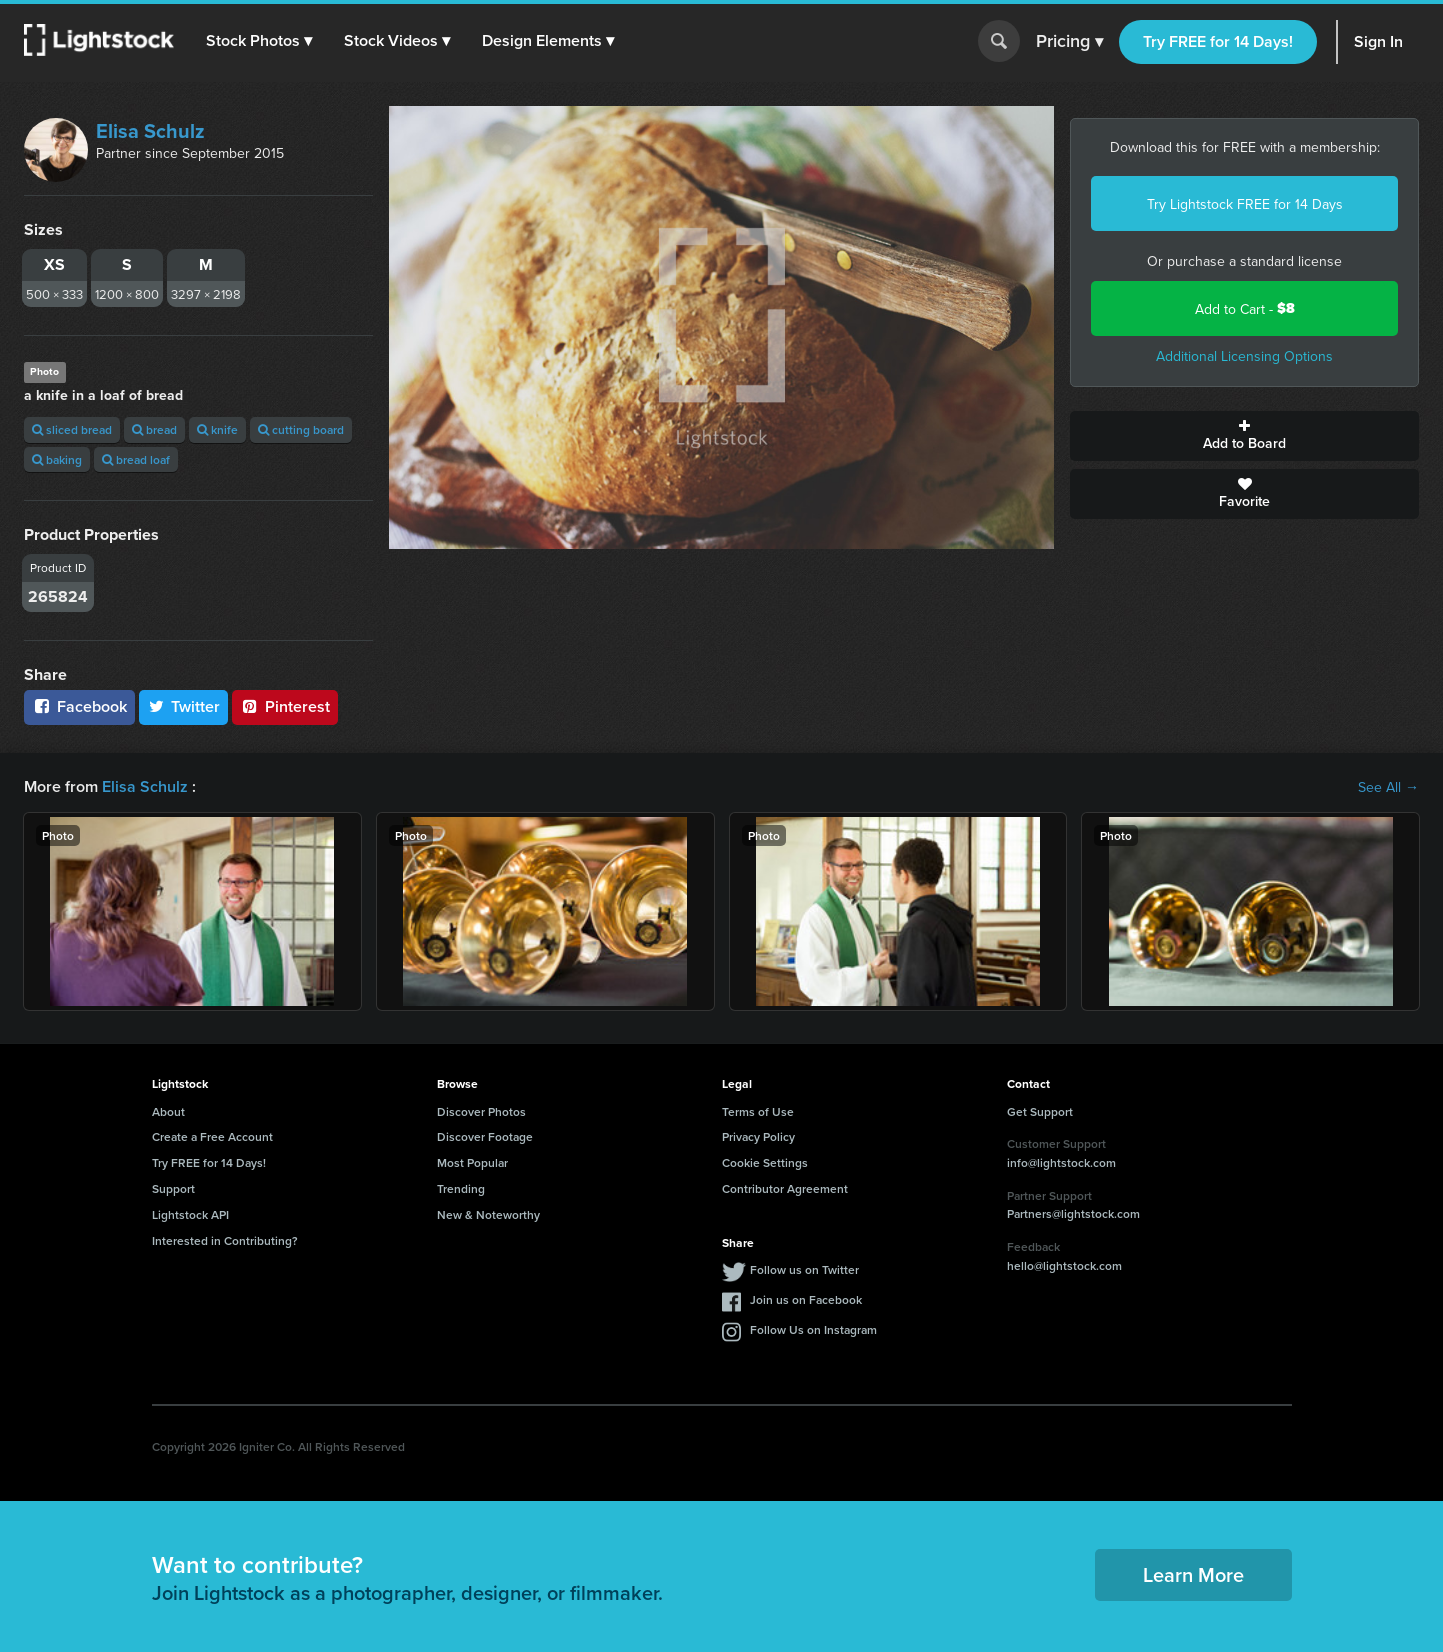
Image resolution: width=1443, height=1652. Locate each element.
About (168, 1111)
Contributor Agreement (785, 1188)
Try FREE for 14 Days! (1218, 41)
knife (217, 429)
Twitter (184, 706)
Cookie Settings (765, 1162)
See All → (1388, 787)
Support (173, 1188)
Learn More (1193, 1574)
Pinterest (285, 706)
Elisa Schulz (150, 130)
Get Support (1040, 1111)
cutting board (301, 429)
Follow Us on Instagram (813, 1329)
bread (154, 429)
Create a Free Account (212, 1136)
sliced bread (72, 429)
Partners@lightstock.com (1073, 1213)
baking (57, 459)
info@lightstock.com (1061, 1162)
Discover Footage (485, 1136)
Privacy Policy (758, 1136)
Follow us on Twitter (804, 1269)
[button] (259, 41)
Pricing (1069, 42)
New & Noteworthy (488, 1214)
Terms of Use (758, 1111)
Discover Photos (481, 1111)
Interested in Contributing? (225, 1240)
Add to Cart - (1245, 308)
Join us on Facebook (806, 1299)
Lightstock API (190, 1214)
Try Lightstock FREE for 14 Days (1245, 204)
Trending (461, 1188)
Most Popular (472, 1162)
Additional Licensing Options (1244, 356)
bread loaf (136, 459)
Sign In (1378, 41)
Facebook (79, 706)
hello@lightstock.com (1064, 1265)
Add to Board (1244, 436)
